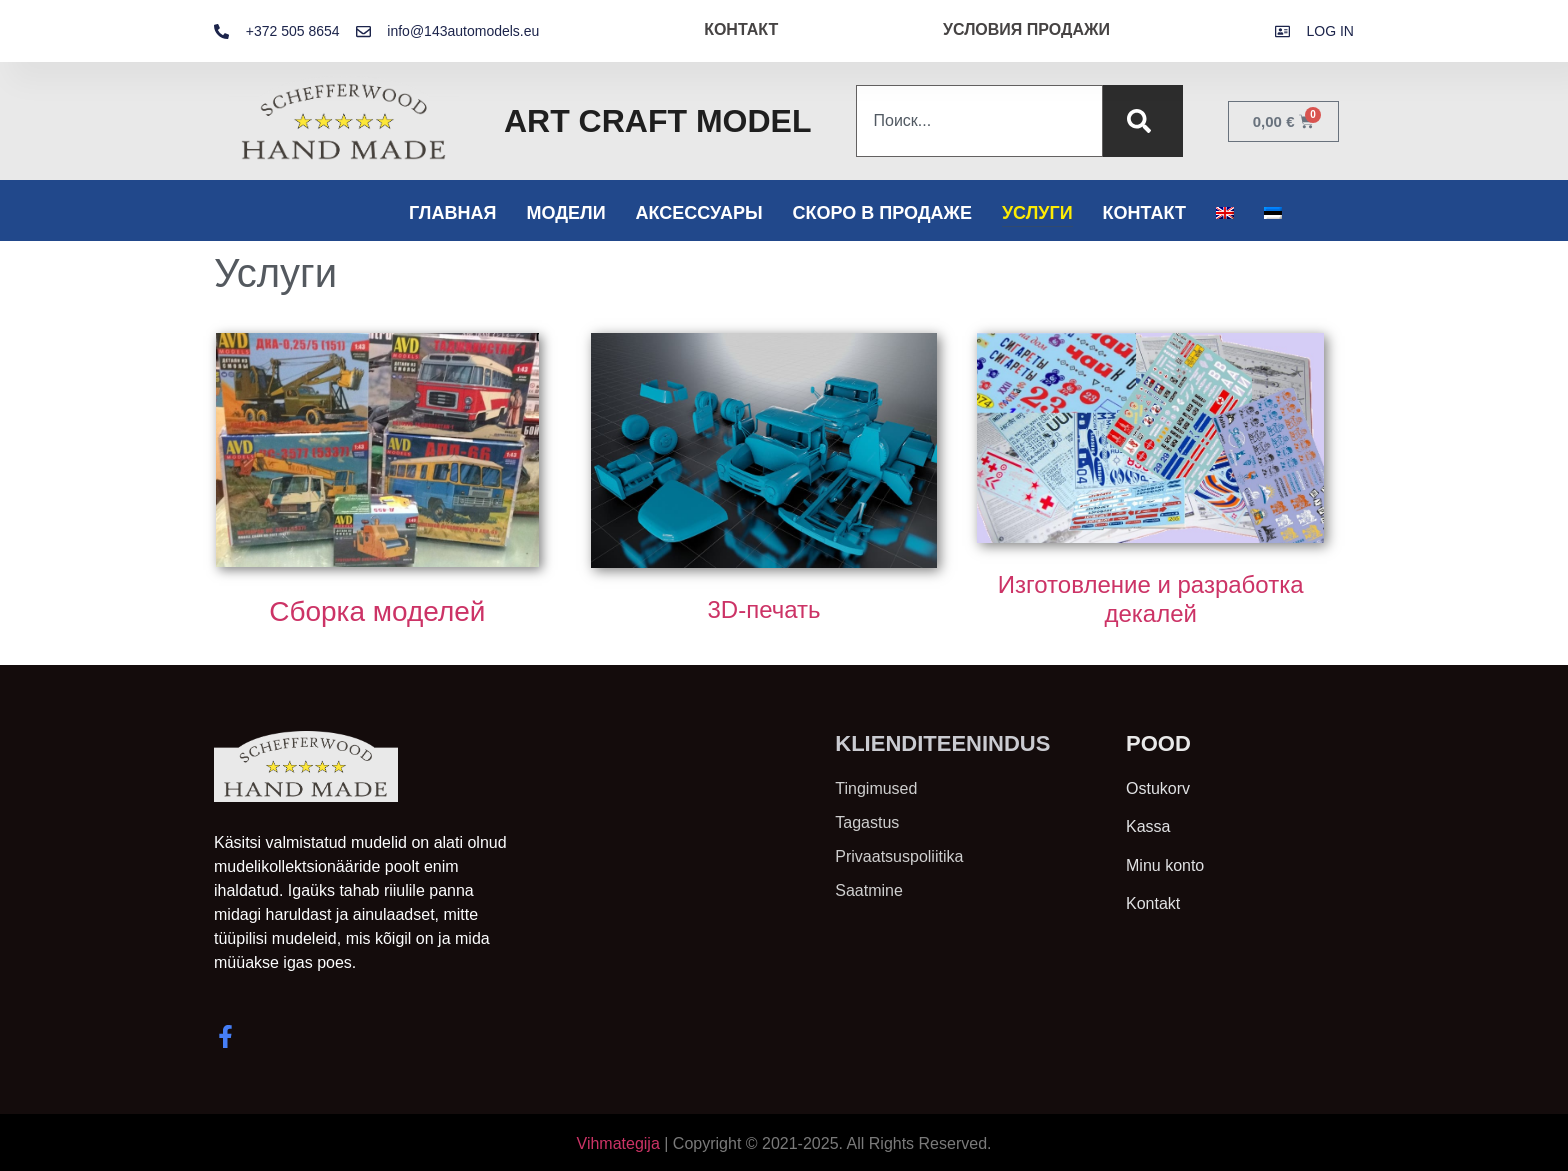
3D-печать (763, 609)
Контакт (1144, 213)
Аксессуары (699, 213)
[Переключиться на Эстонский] (1273, 213)
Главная (452, 213)
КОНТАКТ (741, 29)
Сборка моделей (377, 611)
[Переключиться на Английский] (1225, 213)
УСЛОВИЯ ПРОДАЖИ (1026, 29)
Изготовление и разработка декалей (1151, 599)
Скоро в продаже (882, 213)
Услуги (1037, 213)
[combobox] (979, 121)
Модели (565, 213)
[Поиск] (1143, 121)
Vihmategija (618, 1143)
